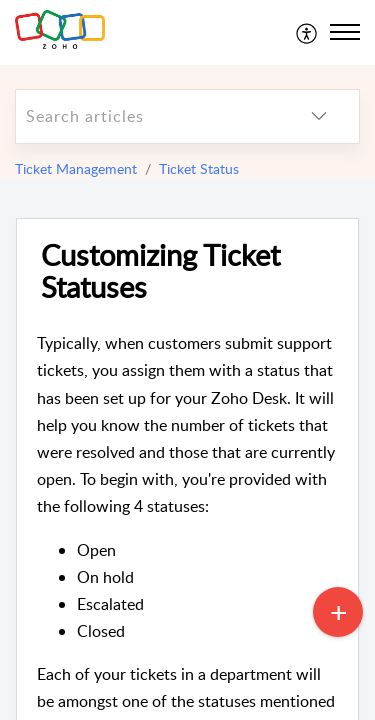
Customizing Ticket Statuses (160, 272)
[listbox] (319, 116)
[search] (147, 116)
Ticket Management (76, 168)
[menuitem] (307, 32)
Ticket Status (199, 168)
